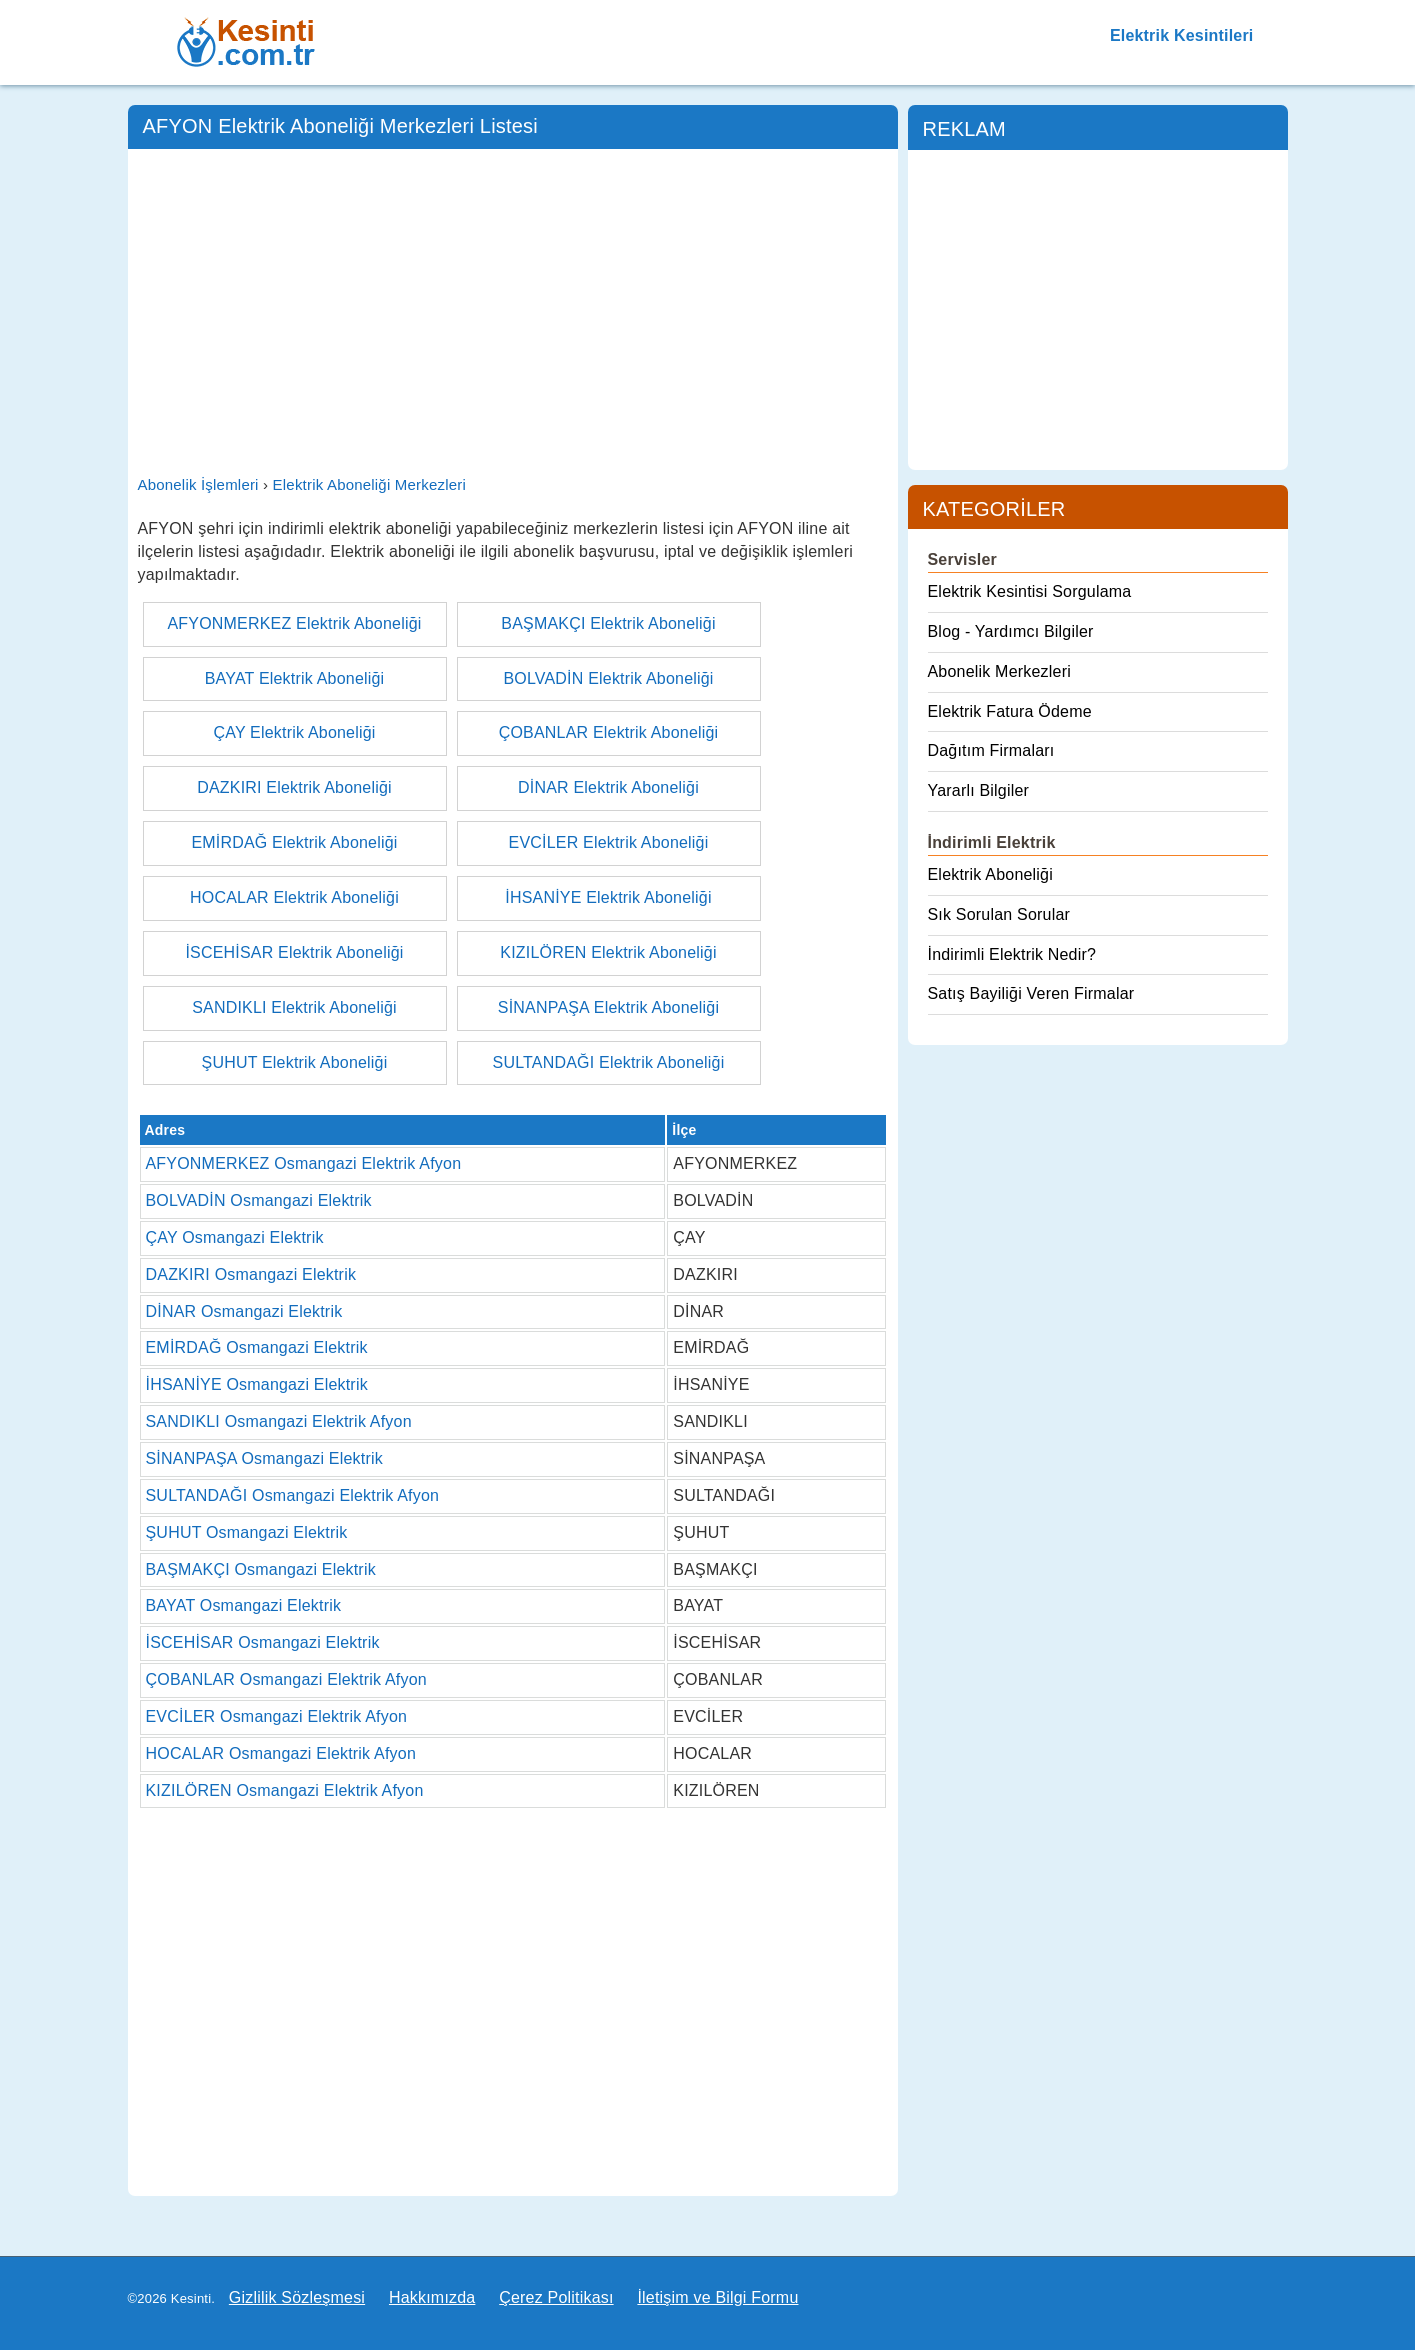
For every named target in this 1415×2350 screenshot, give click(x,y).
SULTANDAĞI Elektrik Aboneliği (609, 1062)
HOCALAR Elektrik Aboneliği (294, 897)
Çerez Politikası (556, 2297)
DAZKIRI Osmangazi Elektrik (251, 1274)
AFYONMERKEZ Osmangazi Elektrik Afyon (304, 1163)
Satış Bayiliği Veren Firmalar (1031, 993)
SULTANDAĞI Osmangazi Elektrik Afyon (293, 1495)
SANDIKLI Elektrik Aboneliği (294, 1007)
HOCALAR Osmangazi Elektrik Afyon (281, 1753)
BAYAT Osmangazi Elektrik (244, 1605)
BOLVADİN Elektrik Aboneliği (608, 678)
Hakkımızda (432, 2297)
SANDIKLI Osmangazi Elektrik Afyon (279, 1421)
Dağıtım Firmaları (991, 750)
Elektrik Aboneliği (990, 874)
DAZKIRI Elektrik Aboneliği (294, 787)
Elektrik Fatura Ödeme (1010, 711)
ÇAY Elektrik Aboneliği (294, 732)
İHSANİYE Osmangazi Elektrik (257, 1384)
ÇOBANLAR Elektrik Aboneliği (609, 732)
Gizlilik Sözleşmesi (297, 2297)
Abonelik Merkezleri (999, 671)
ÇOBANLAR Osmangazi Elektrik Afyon (286, 1679)
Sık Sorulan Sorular (999, 914)
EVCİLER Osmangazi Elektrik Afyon (277, 1716)
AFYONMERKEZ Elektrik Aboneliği (294, 623)
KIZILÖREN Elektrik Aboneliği (608, 952)
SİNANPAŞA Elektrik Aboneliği (608, 1007)
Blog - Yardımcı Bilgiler (1011, 631)
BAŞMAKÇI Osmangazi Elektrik (261, 1569)
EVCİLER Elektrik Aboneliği (609, 842)
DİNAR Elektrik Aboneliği (608, 787)
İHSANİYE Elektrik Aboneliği (608, 897)
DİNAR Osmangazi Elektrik (244, 1311)
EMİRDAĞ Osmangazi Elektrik (257, 1347)
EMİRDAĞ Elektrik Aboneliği (294, 842)
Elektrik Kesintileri (1182, 35)
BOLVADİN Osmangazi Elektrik (259, 1200)
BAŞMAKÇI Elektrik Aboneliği (608, 623)
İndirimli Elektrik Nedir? (1012, 954)
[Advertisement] (513, 309)
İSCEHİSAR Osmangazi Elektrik (263, 1642)
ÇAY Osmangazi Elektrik (235, 1237)
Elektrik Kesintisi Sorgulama (1030, 591)
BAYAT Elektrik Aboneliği (295, 678)
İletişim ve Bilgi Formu (717, 2297)
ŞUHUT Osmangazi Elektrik (247, 1532)
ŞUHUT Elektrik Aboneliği (295, 1062)
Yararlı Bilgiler (979, 790)
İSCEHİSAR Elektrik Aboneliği (294, 952)
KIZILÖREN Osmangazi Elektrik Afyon (285, 1790)
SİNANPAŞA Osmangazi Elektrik (264, 1458)
